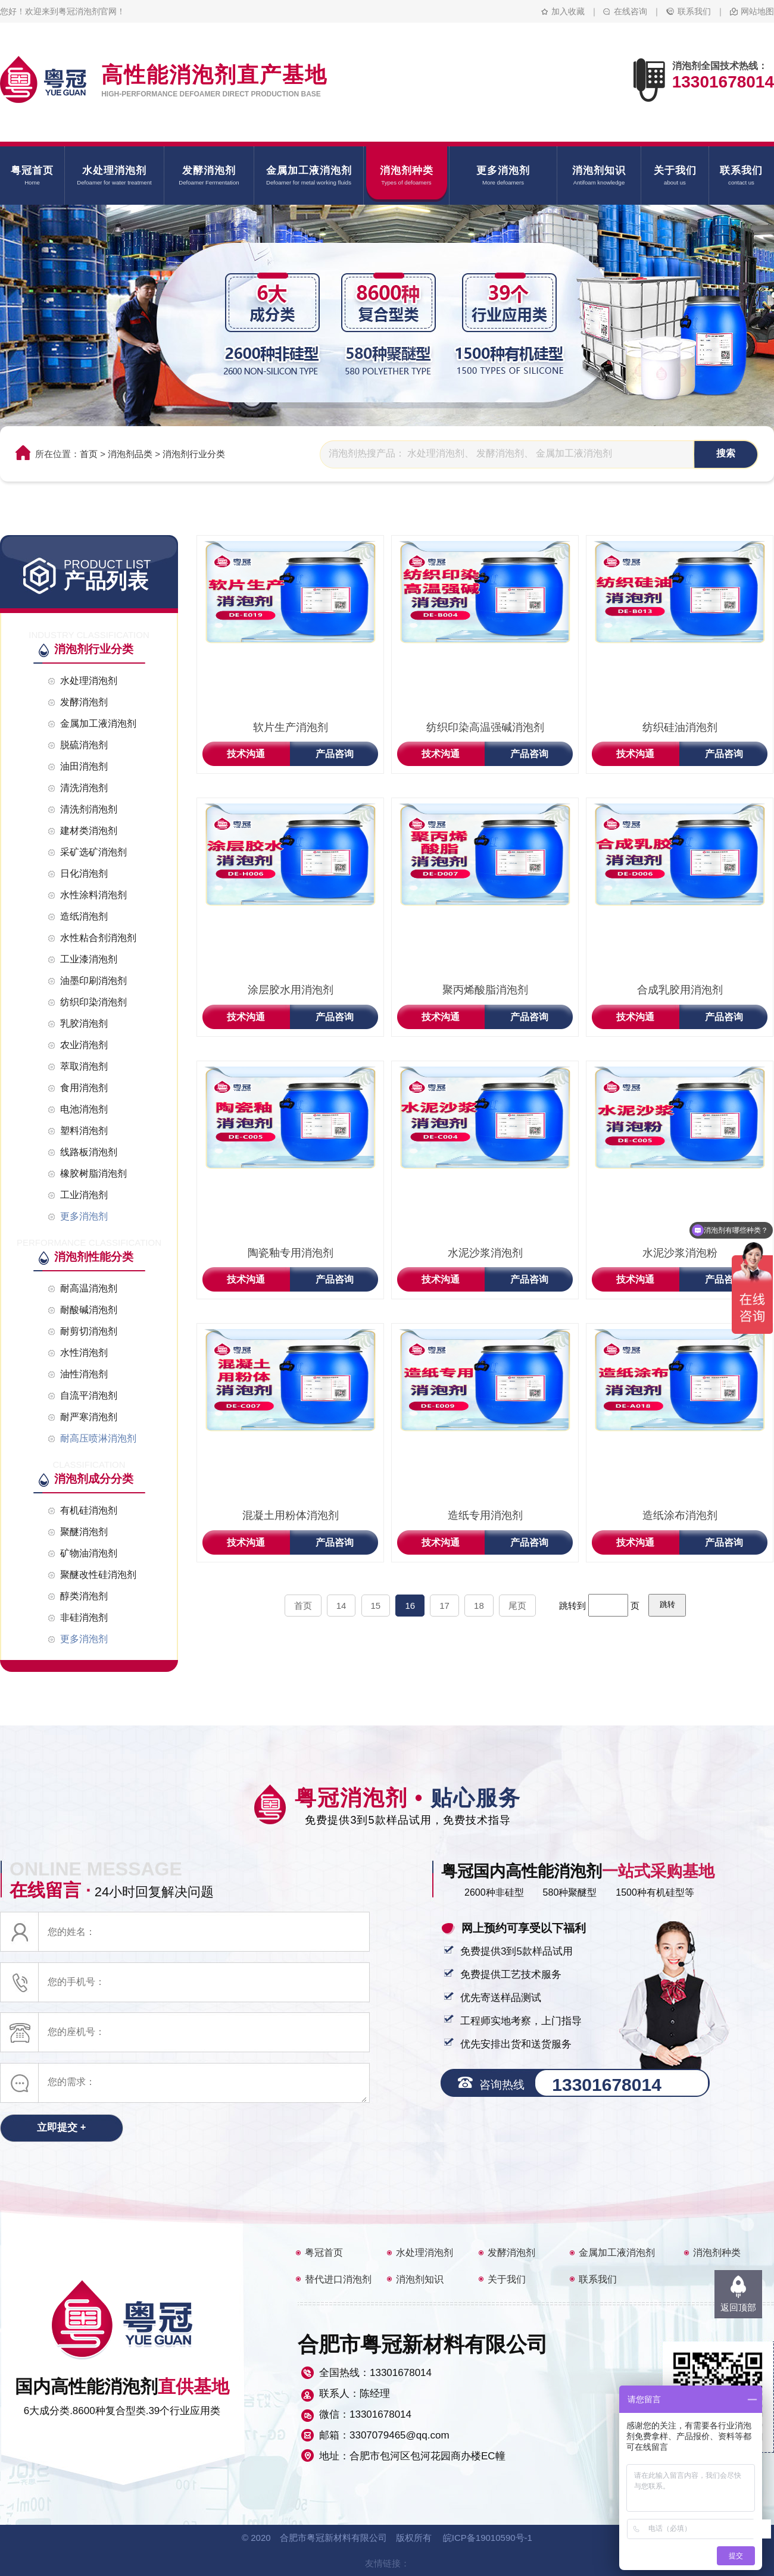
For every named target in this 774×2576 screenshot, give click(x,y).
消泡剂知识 (420, 2279)
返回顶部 (738, 2307)
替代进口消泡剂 (338, 2279)
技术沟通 (246, 754)
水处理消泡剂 (424, 2252)
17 (444, 1605)
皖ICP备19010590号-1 (487, 2538)
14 (341, 1605)
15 (376, 1605)
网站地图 (757, 11)
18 (479, 1605)
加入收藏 (568, 11)
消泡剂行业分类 (194, 454)
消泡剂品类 (130, 454)
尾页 (517, 1605)
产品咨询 (335, 754)
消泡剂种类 (717, 2252)
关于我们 (507, 2279)
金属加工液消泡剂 (617, 2252)
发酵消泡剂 (511, 2252)
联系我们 (694, 11)
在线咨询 (630, 11)
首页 (89, 454)
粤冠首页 (324, 2252)
